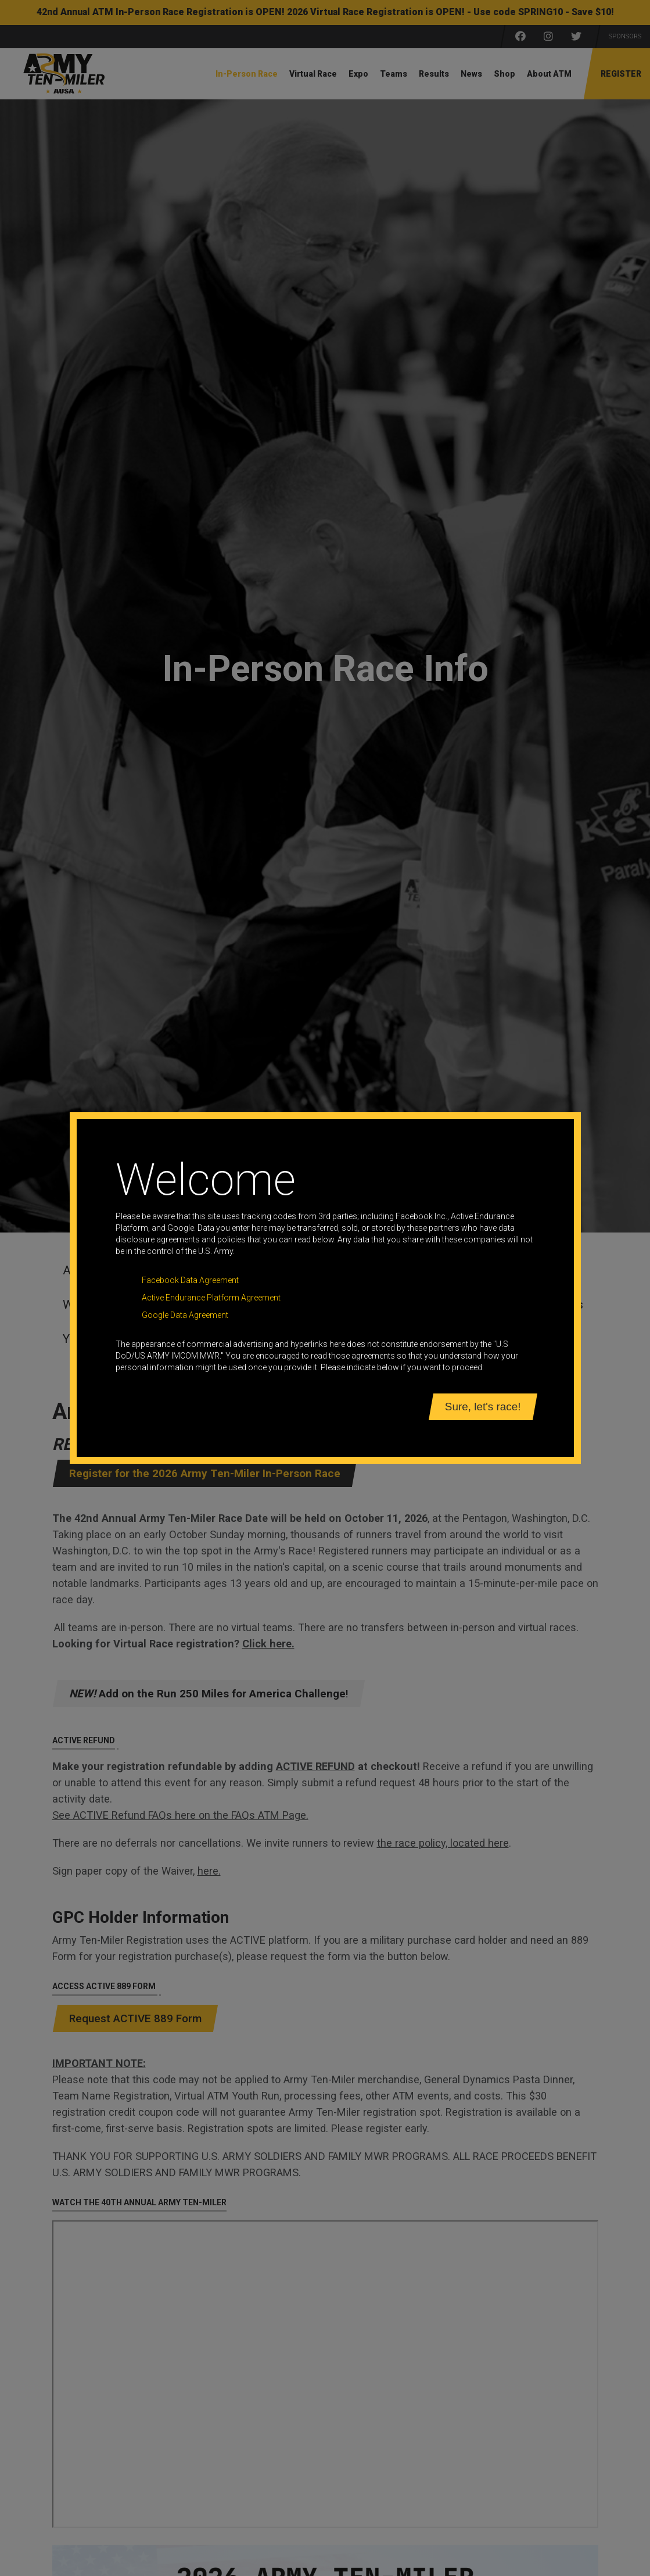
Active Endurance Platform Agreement (211, 1297)
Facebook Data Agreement (190, 1280)
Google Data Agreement (185, 1315)
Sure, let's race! (483, 1406)
